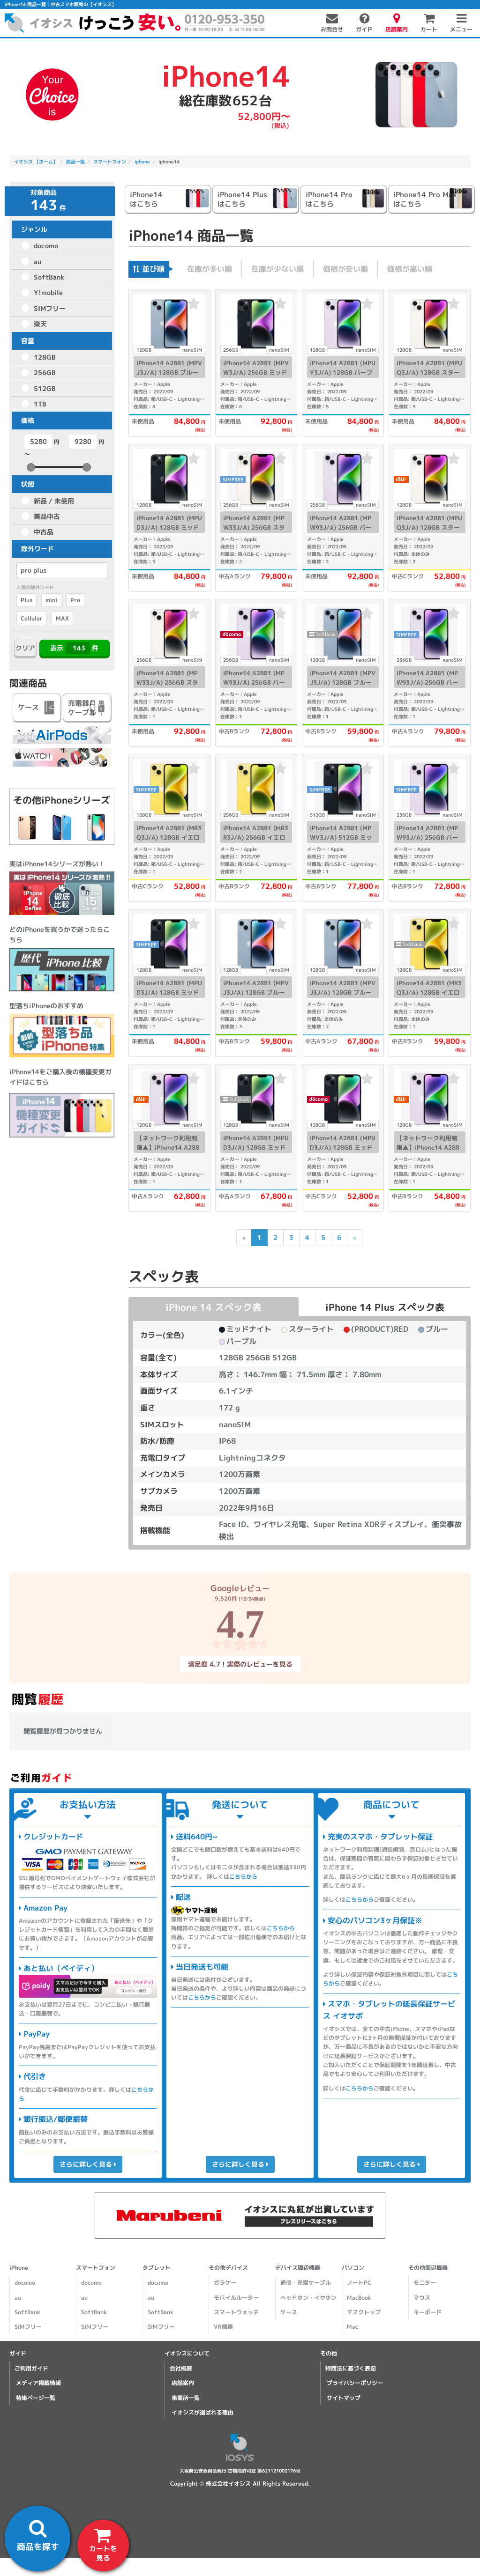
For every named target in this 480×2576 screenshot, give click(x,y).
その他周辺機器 (428, 2268)
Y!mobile (48, 292)
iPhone (18, 2268)
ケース (288, 2312)
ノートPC (359, 2283)
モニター (424, 2283)
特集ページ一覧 (35, 2398)
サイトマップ (343, 2398)
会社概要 (181, 2368)
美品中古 (47, 516)
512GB (45, 388)
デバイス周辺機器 (297, 2268)
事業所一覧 (186, 2398)
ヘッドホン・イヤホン (308, 2298)
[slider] (31, 467)
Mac (352, 2327)
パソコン (353, 2268)
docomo (46, 245)
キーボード (427, 2312)
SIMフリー (50, 308)
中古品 (43, 531)
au (37, 261)
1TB (40, 403)
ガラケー (225, 2283)
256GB (45, 372)
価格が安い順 (345, 269)
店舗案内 (183, 2383)
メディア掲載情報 (38, 2383)
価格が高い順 (409, 269)
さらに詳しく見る (88, 2164)
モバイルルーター (236, 2298)
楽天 (40, 323)
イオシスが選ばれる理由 (202, 2412)
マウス (421, 2298)
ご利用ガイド (31, 2368)
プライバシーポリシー (355, 2383)
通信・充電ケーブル (305, 2283)
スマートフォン (95, 2268)
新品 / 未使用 (54, 500)
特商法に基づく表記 (350, 2368)
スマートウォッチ (236, 2312)
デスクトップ (364, 2312)
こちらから (243, 1877)
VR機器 (223, 2327)
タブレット (156, 2268)
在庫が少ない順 (277, 269)
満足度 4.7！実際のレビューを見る (240, 1664)
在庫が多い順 (209, 269)
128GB (45, 357)
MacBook (359, 2298)
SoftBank (49, 277)
